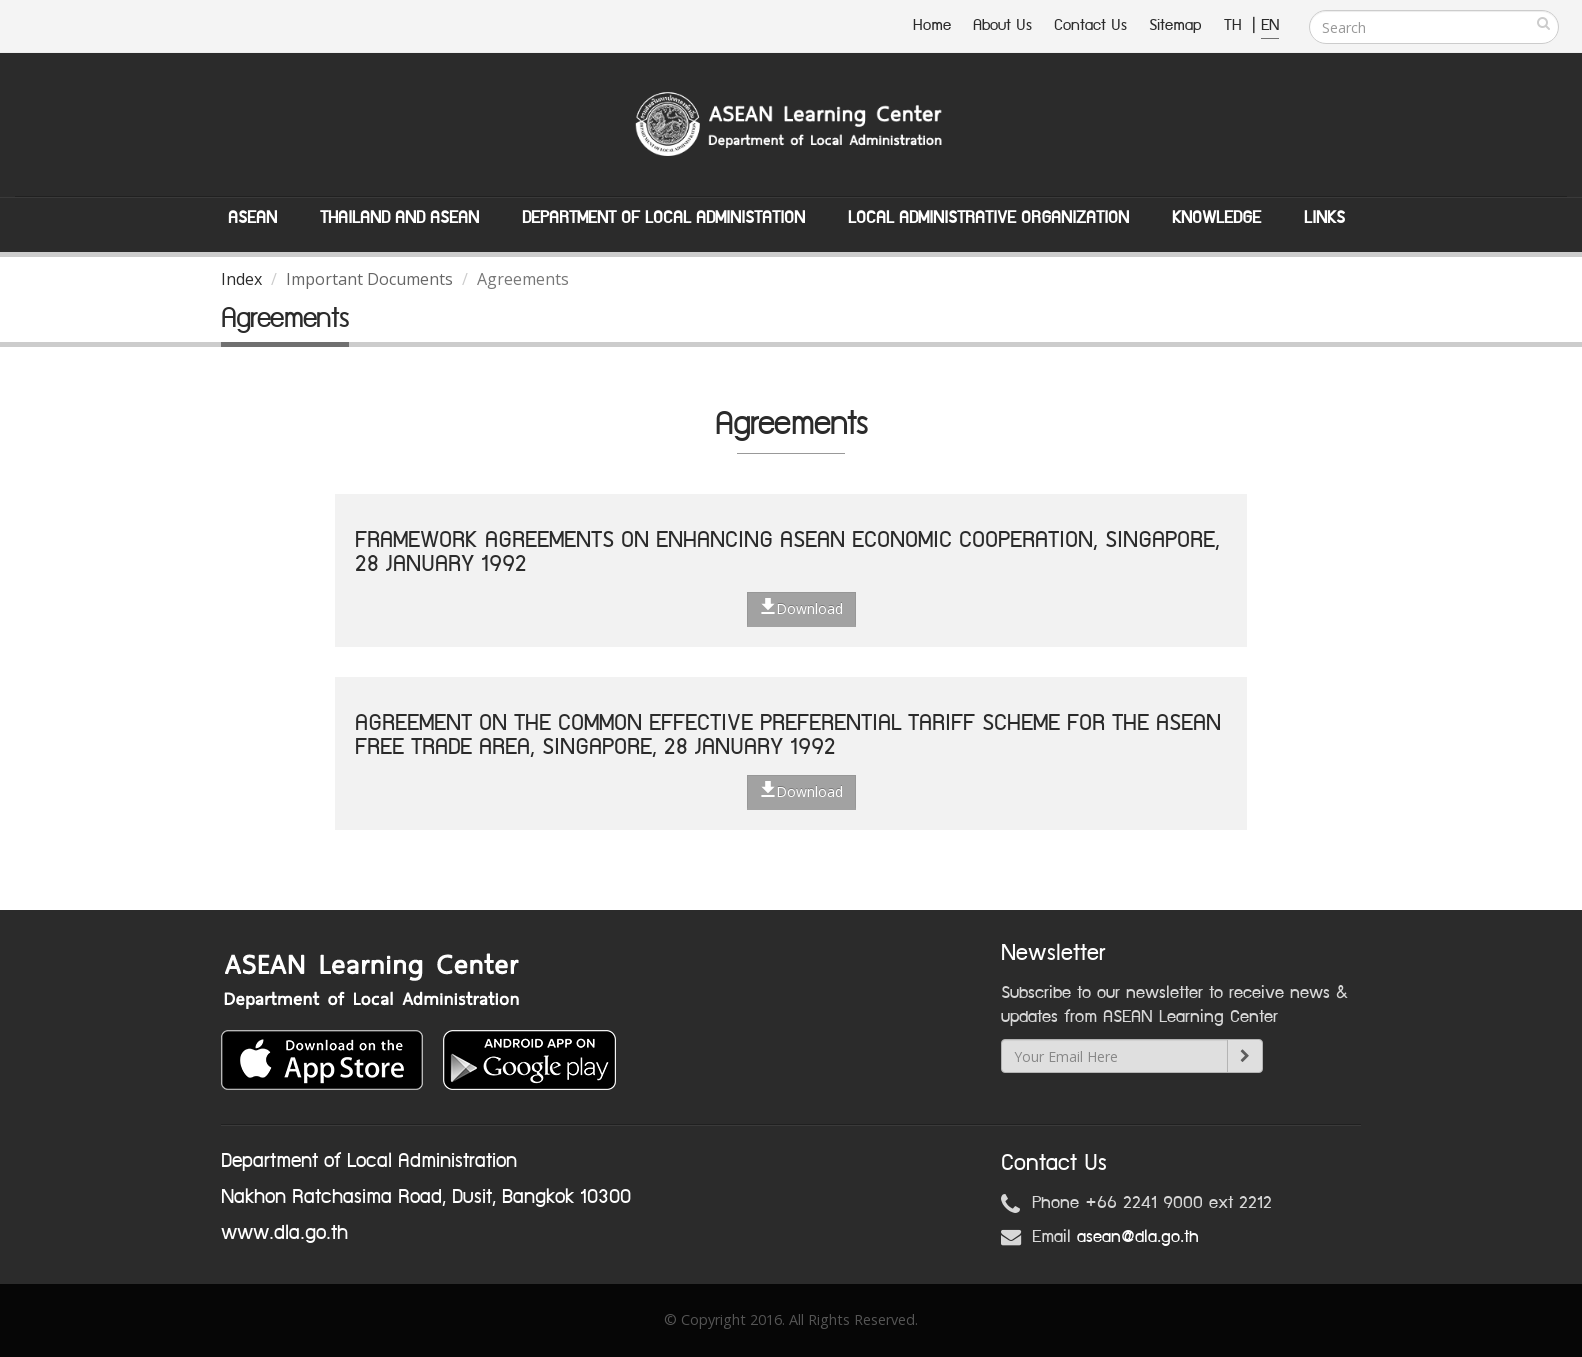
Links (1324, 218)
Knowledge (1216, 218)
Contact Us (1090, 25)
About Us (1002, 25)
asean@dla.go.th (1138, 1237)
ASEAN (252, 218)
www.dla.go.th (284, 1233)
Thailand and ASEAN (399, 218)
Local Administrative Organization (988, 218)
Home (932, 25)
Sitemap (1175, 25)
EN (1270, 25)
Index (241, 279)
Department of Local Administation (663, 218)
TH (1235, 25)
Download (801, 608)
